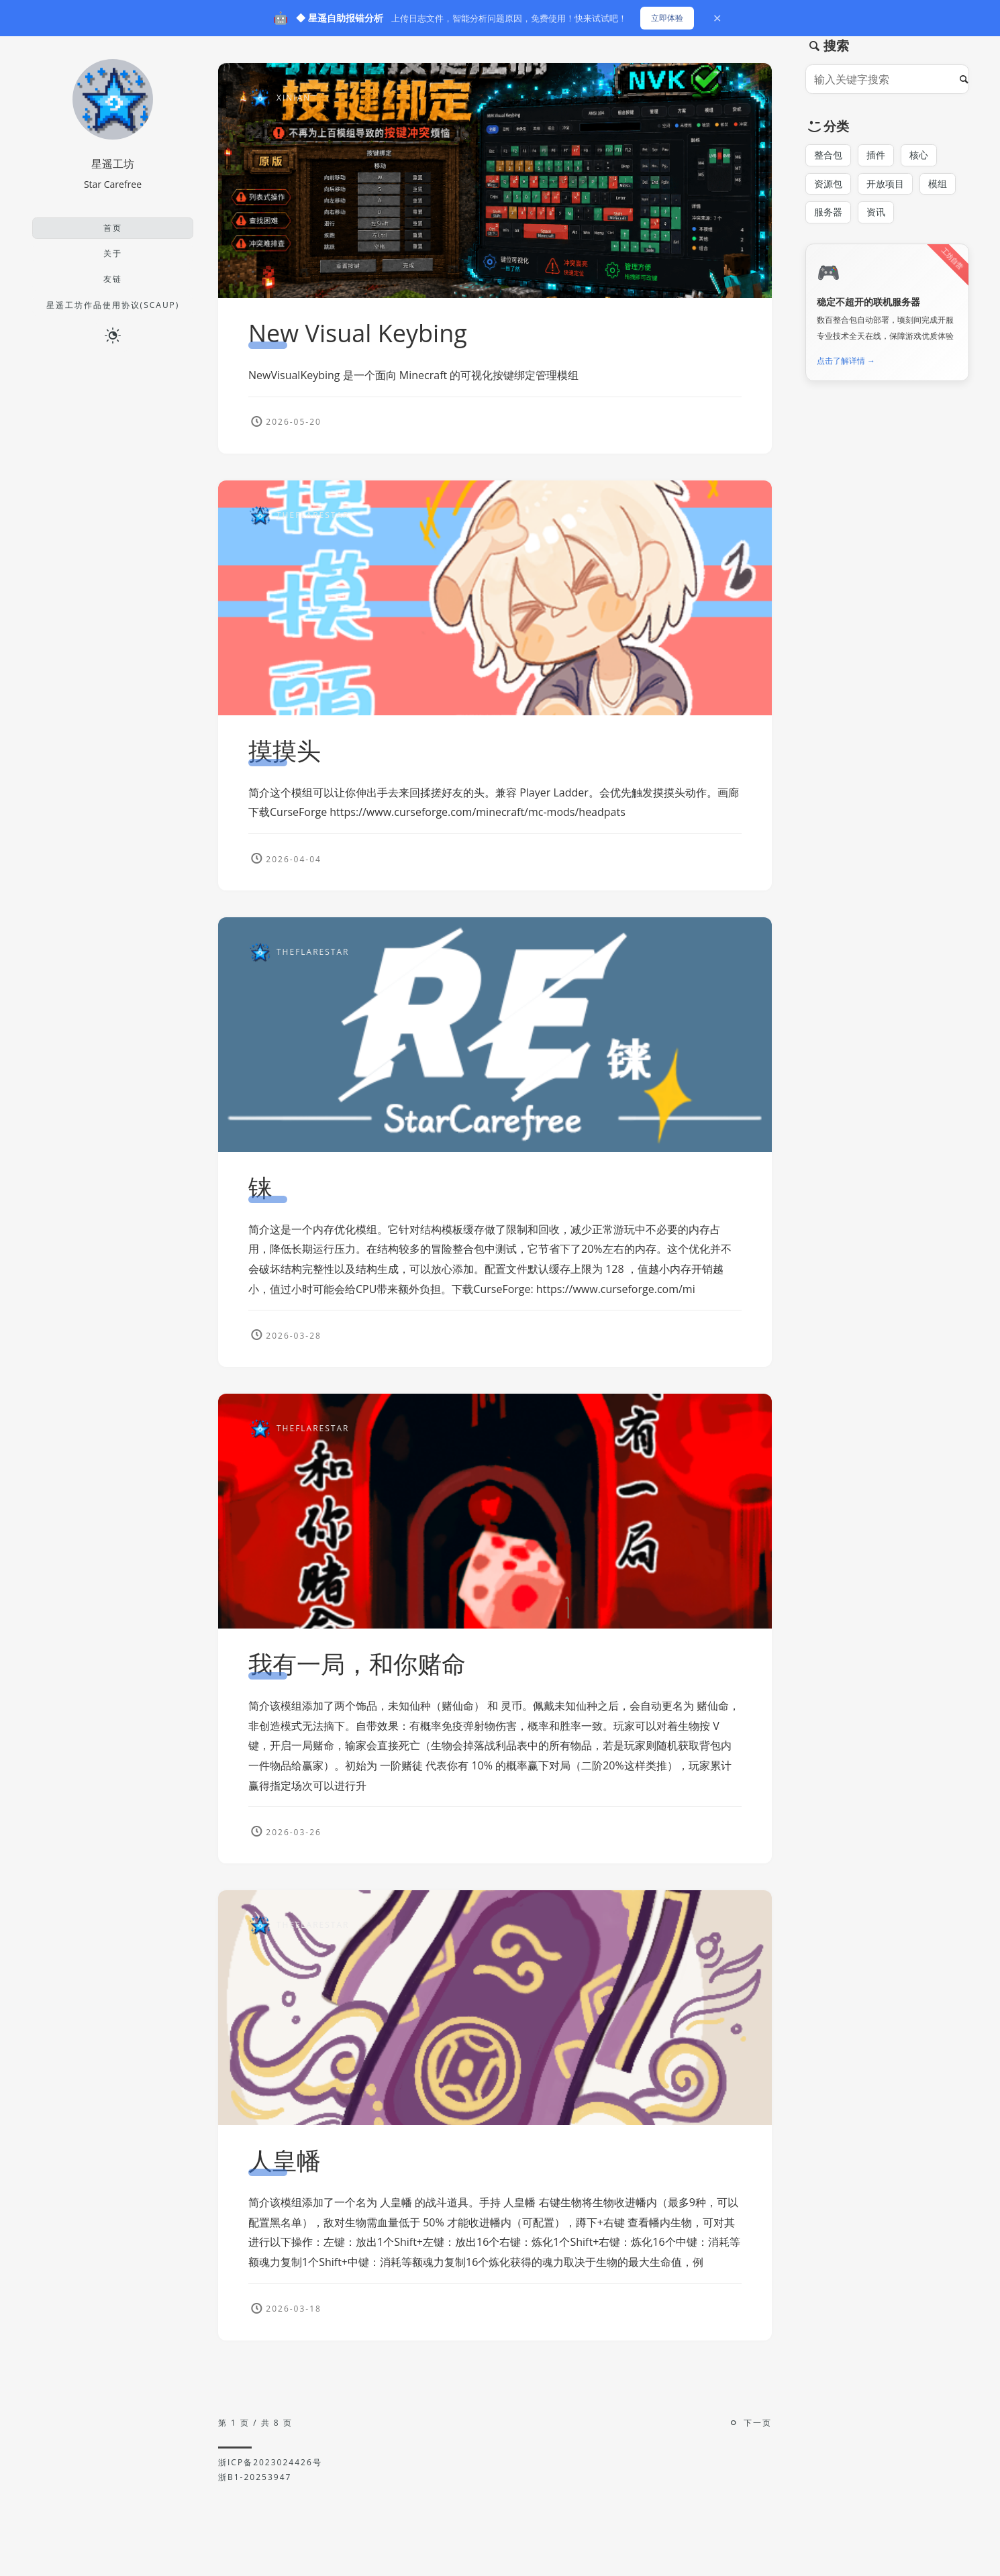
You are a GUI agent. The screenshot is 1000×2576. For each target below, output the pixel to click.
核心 (918, 154)
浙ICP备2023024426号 (270, 2462)
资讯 (875, 211)
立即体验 (667, 17)
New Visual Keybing (357, 333)
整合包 (828, 154)
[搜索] (967, 79)
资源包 (828, 183)
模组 (937, 183)
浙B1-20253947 (254, 2477)
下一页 (758, 2422)
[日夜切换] (113, 335)
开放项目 (885, 183)
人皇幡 (284, 2169)
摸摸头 (284, 750)
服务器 (828, 211)
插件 (875, 154)
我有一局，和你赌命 (357, 1672)
